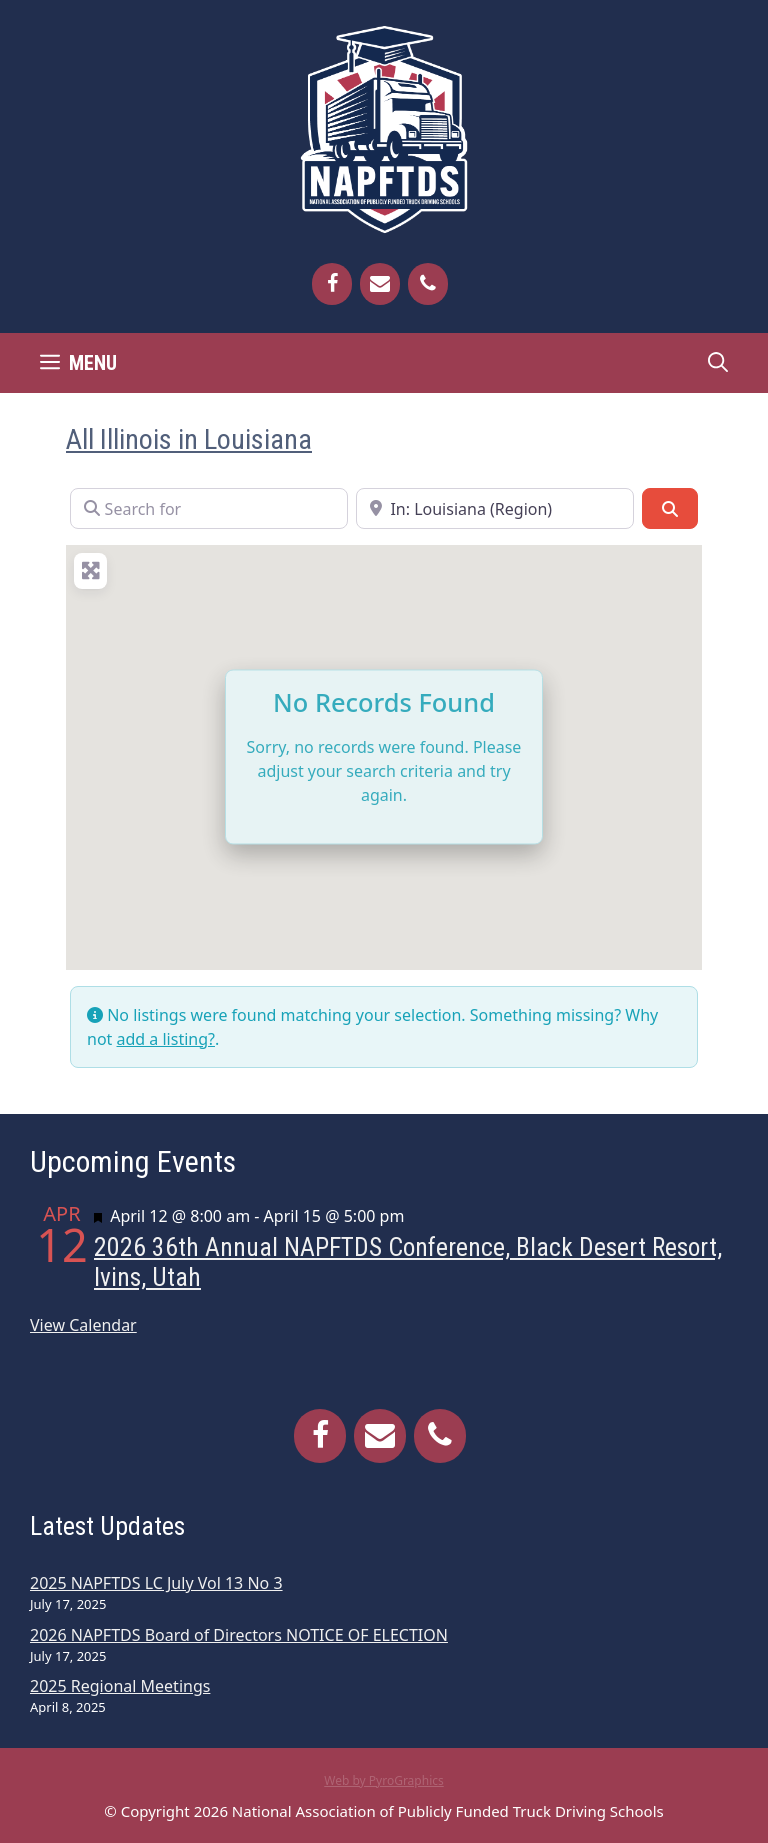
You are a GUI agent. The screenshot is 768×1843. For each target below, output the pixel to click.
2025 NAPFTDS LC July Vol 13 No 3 (156, 1583)
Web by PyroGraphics (384, 1780)
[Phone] (428, 284)
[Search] (670, 508)
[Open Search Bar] (718, 363)
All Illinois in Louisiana (189, 439)
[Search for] (209, 508)
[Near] (495, 508)
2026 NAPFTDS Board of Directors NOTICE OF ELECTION (239, 1635)
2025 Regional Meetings (120, 1686)
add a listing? (166, 1039)
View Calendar (83, 1325)
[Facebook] (332, 284)
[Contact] (380, 284)
